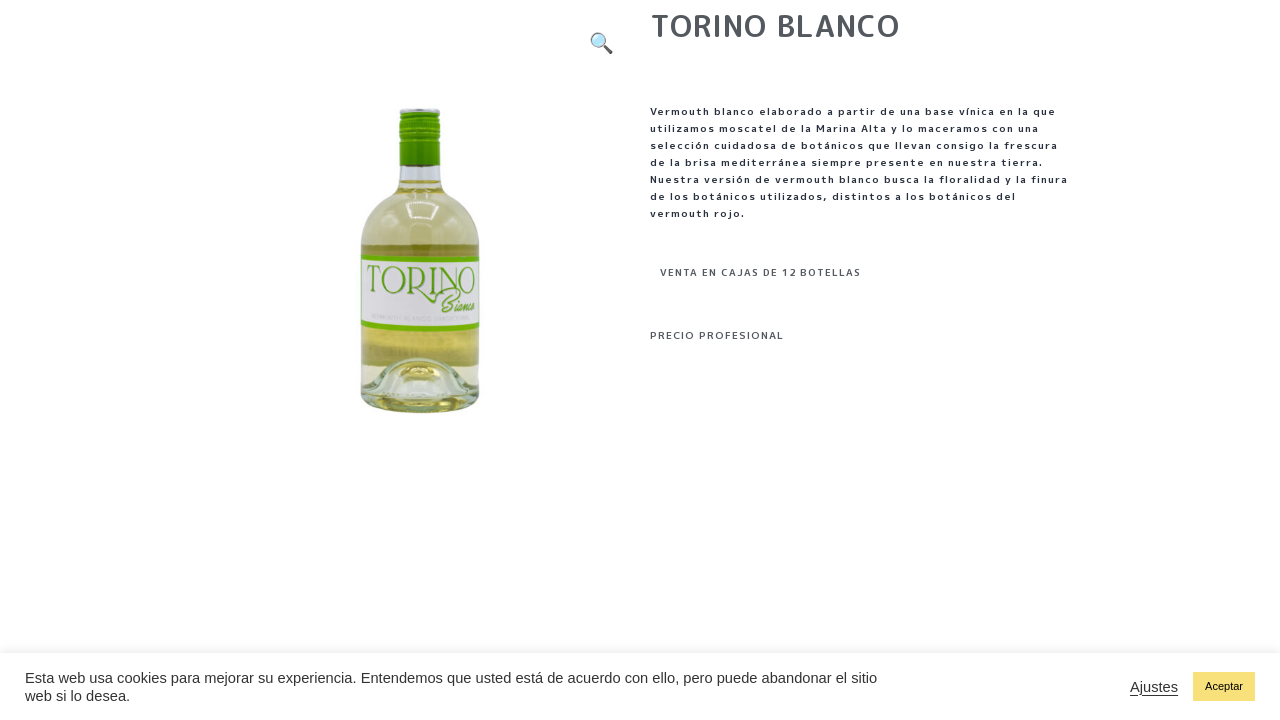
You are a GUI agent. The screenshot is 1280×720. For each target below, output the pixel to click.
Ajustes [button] (1154, 687)
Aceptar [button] (1224, 686)
